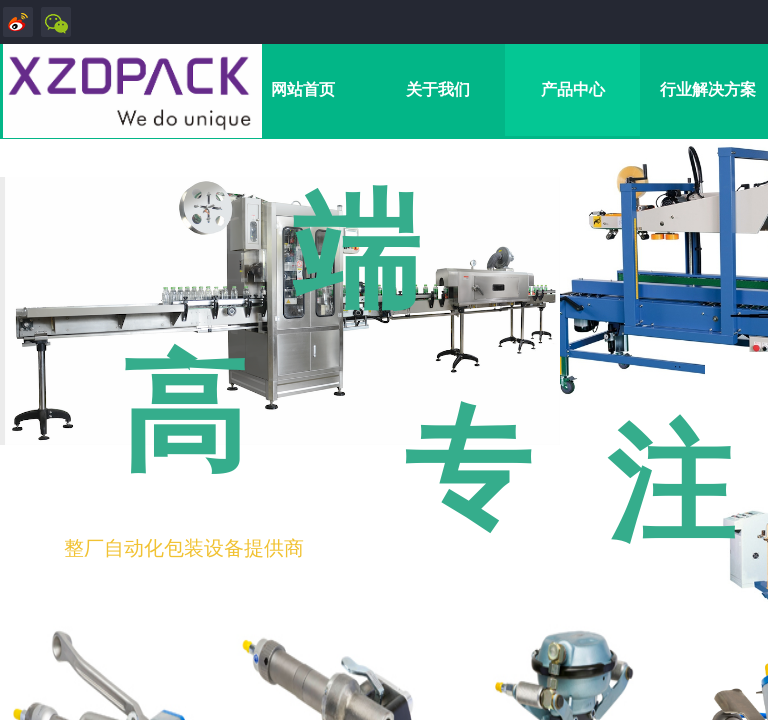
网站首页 (303, 89)
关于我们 (438, 89)
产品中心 (573, 89)
